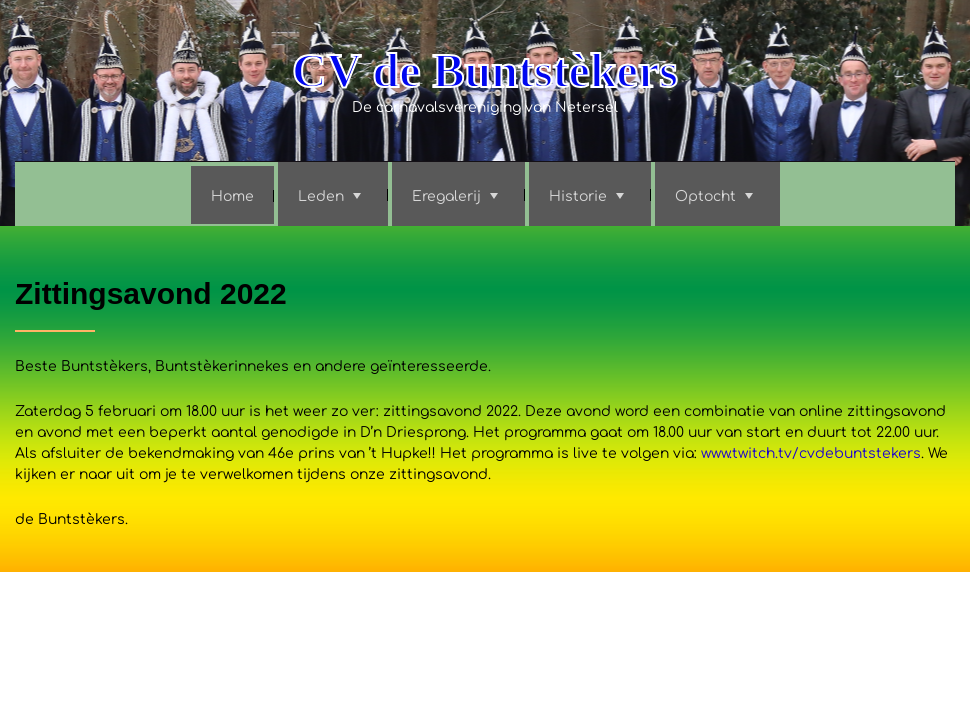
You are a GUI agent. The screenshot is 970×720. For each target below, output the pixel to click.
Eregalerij (446, 196)
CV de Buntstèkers (485, 70)
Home (232, 196)
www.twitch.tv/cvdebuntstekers (811, 453)
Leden (321, 196)
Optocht (705, 196)
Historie (578, 196)
